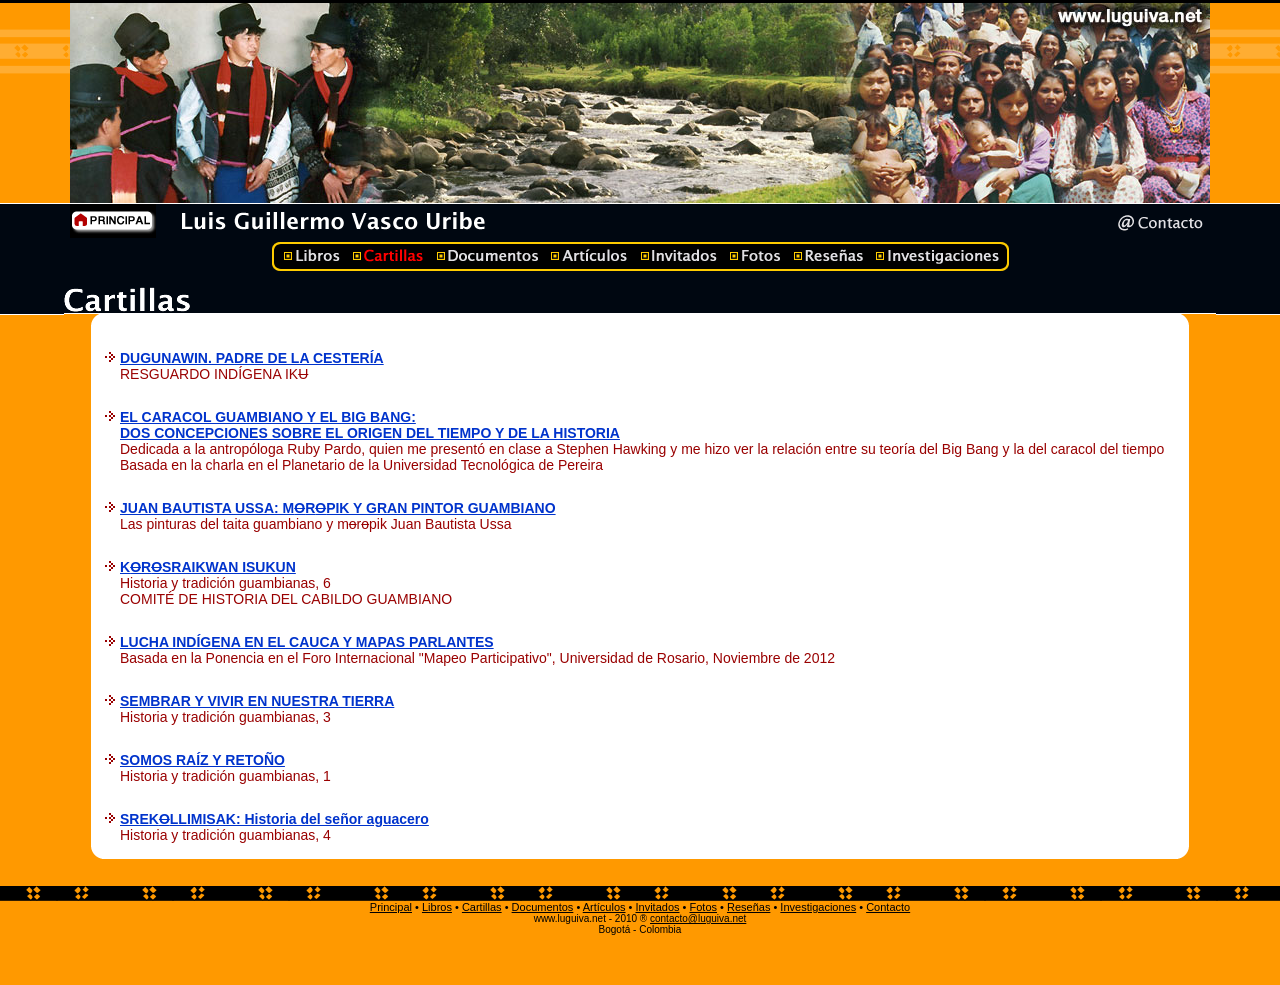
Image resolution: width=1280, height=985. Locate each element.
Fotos (703, 907)
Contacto (888, 907)
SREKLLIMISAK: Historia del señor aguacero (274, 819)
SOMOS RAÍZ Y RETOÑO (202, 760)
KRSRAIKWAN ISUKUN (208, 567)
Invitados (657, 907)
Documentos (543, 907)
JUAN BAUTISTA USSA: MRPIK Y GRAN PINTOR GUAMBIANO (338, 508)
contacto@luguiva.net (698, 918)
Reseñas (748, 907)
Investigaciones (818, 907)
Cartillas (482, 907)
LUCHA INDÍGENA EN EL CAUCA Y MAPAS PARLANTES (307, 642)
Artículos (604, 907)
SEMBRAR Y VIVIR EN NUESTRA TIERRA (257, 701)
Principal (391, 907)
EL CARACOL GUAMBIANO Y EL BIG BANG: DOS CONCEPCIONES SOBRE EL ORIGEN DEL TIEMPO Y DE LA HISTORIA (370, 425)
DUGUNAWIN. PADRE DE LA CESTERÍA (252, 358)
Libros (437, 907)
